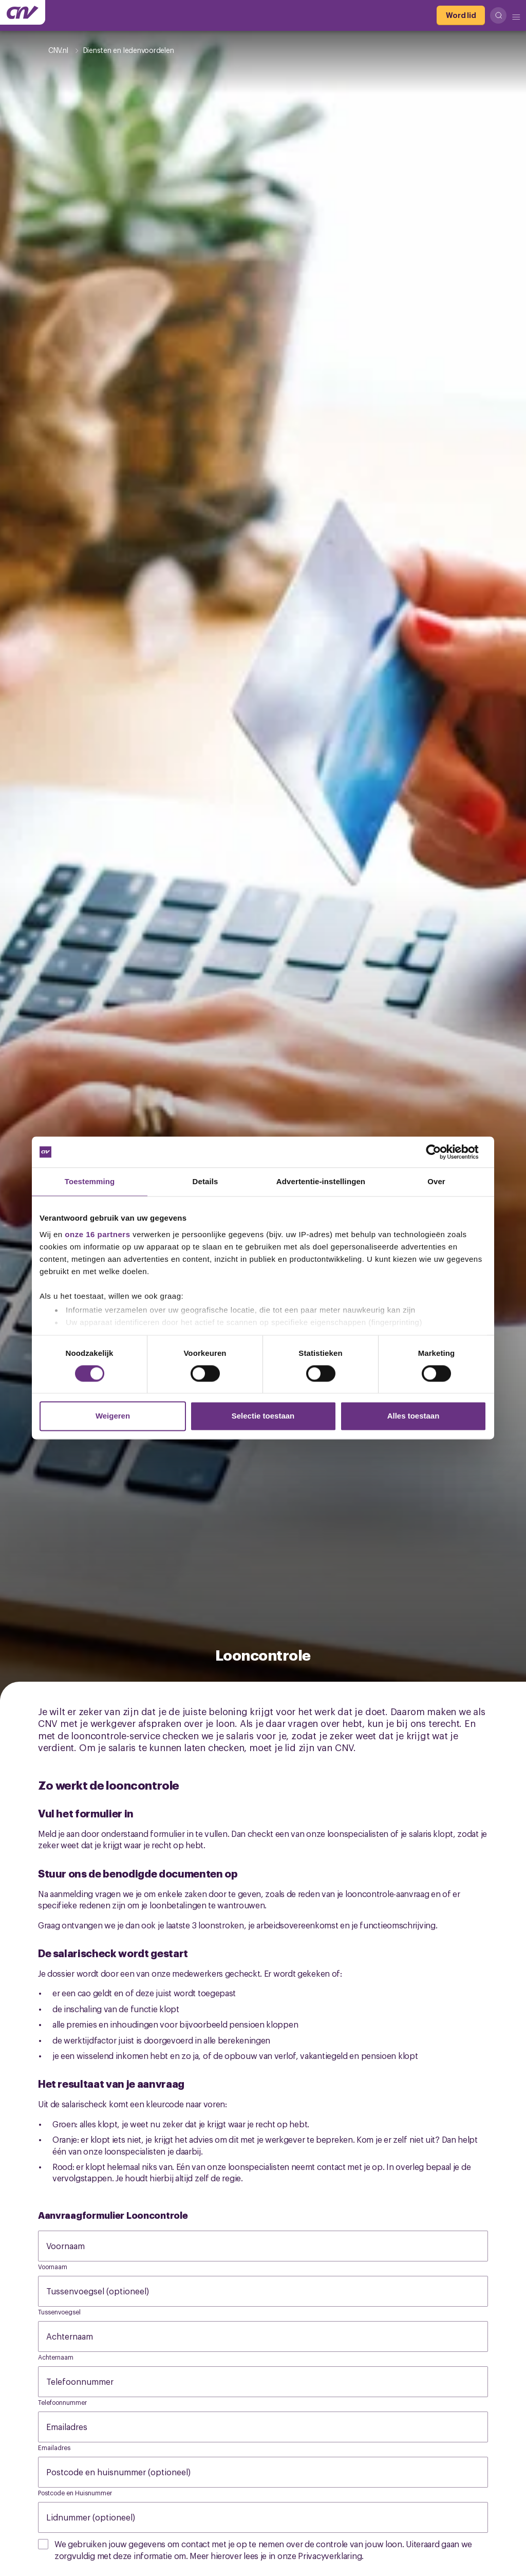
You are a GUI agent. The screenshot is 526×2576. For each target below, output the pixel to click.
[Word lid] (461, 15)
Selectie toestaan (263, 1416)
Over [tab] (436, 1181)
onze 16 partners (97, 1234)
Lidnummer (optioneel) (101, 2517)
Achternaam (80, 2336)
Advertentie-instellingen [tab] (320, 1181)
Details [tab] (205, 1181)
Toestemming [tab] (90, 1181)
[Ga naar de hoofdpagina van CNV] (23, 12)
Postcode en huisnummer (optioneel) (129, 2471)
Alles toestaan (413, 1416)
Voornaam (76, 2245)
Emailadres (77, 2426)
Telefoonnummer (90, 2381)
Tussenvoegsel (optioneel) (108, 2290)
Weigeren (113, 1416)
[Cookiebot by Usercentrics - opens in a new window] (441, 1152)
